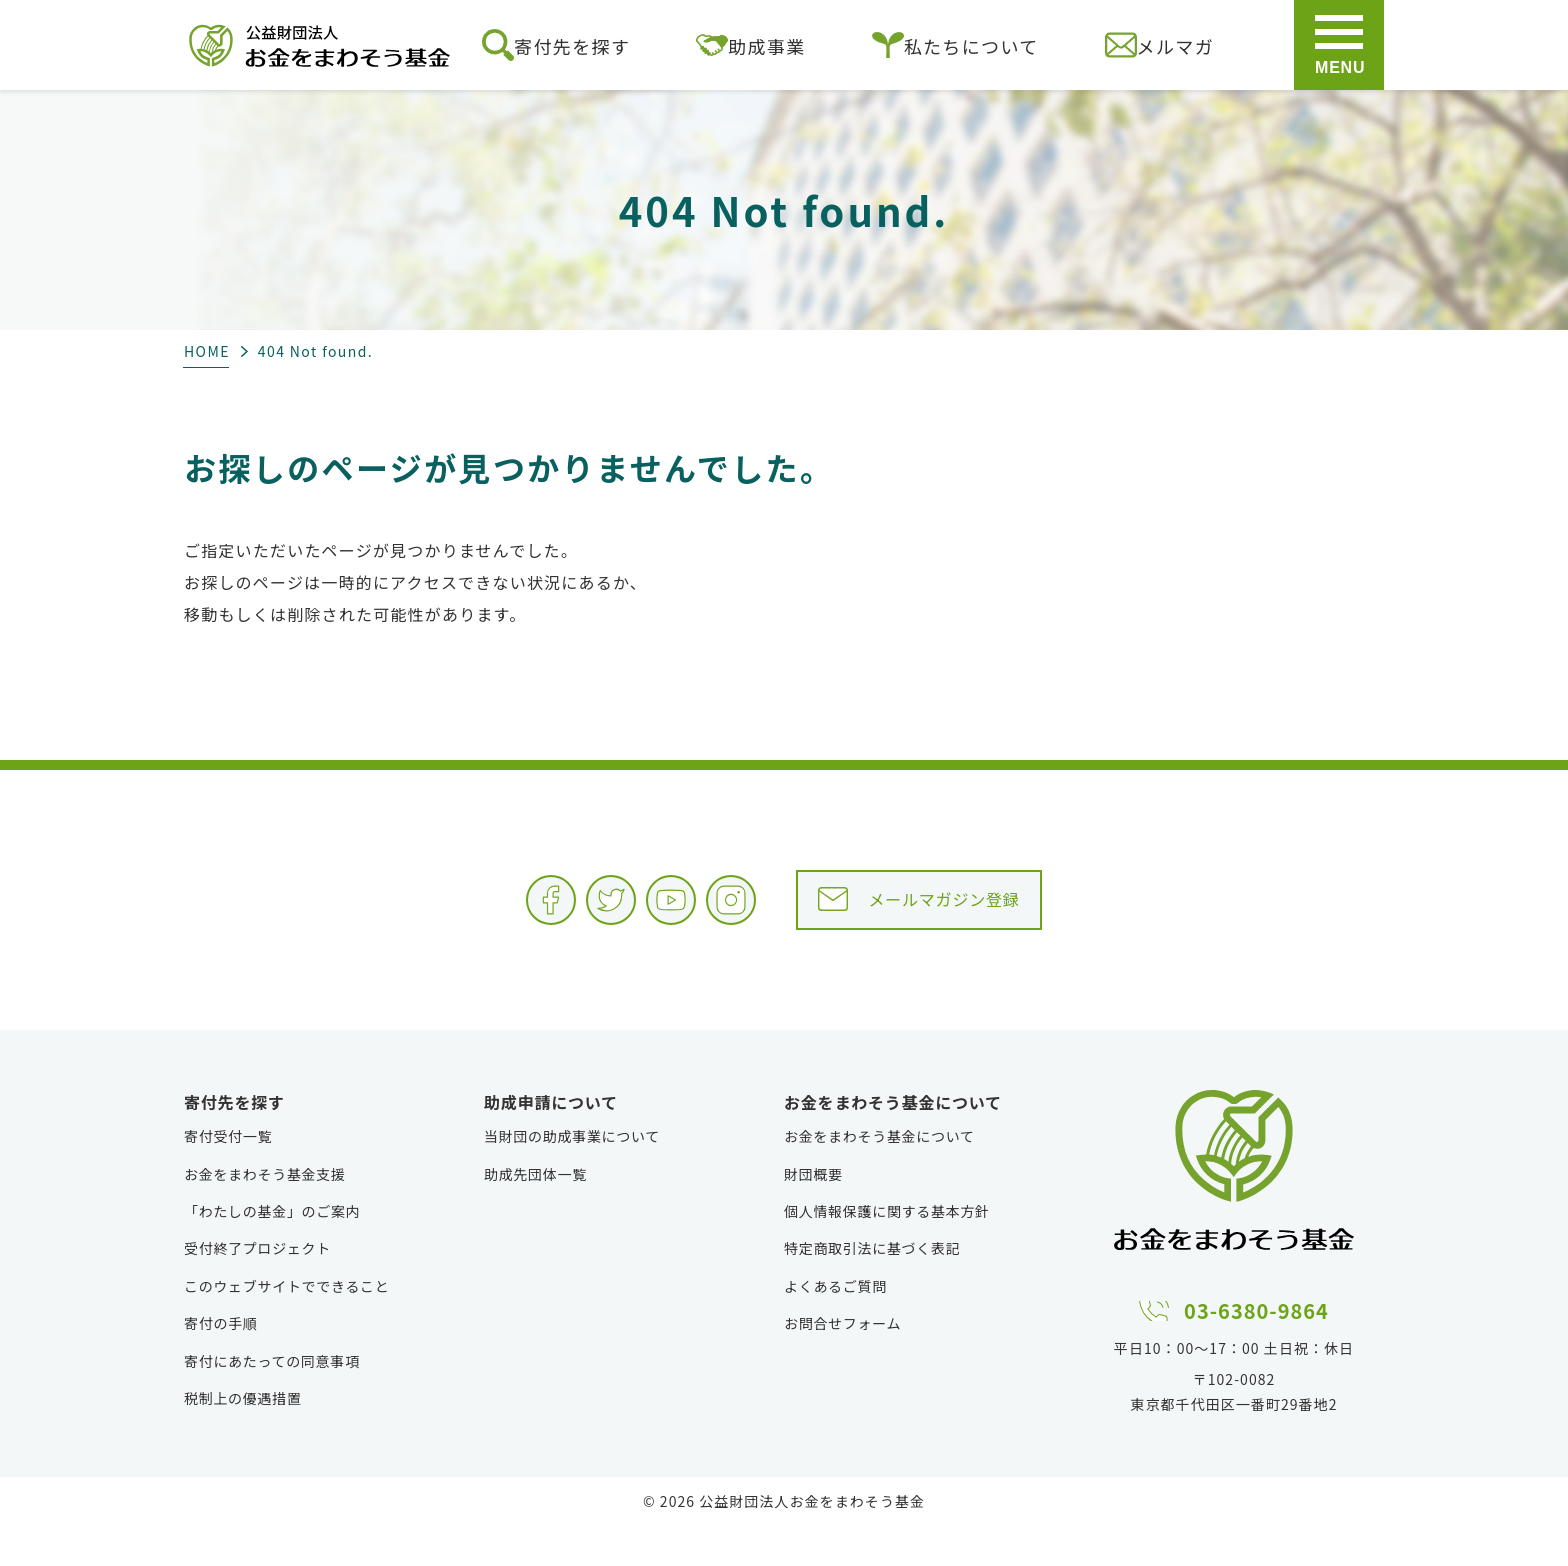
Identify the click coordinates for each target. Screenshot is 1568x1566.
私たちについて (955, 45)
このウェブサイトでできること (287, 1326)
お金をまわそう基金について (879, 1176)
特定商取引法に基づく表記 (872, 1288)
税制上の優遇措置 (243, 1438)
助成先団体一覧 (535, 1214)
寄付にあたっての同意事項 (272, 1401)
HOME (207, 351)
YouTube (628, 915)
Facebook (428, 915)
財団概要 (813, 1214)
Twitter (528, 915)
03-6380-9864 (1257, 1346)
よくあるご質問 (835, 1326)
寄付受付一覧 (228, 1176)
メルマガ (1159, 45)
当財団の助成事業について (572, 1176)
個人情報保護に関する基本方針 (887, 1251)
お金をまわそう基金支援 (265, 1214)
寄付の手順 (221, 1363)
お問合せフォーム (842, 1363)
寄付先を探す (556, 45)
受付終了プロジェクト (257, 1288)
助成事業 (750, 45)
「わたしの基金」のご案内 (272, 1251)
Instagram (728, 915)
